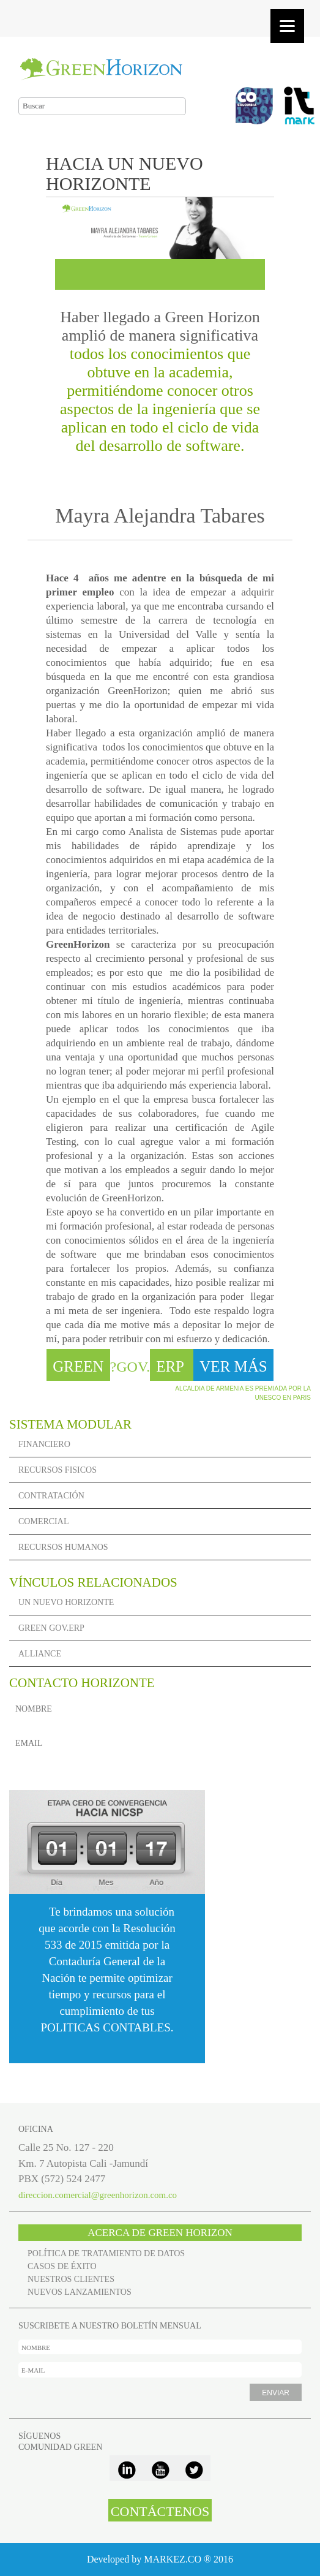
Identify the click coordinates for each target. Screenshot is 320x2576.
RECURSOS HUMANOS (63, 1547)
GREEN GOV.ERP (51, 1628)
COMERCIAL (43, 1521)
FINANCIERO (44, 1444)
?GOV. (120, 1367)
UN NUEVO (66, 1602)
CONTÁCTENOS (160, 2511)
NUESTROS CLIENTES (71, 2279)
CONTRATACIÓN (51, 1495)
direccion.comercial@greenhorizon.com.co (97, 2195)
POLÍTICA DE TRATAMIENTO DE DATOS (106, 2253)
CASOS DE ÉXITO (62, 2266)
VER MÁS (233, 1366)
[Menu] (287, 26)
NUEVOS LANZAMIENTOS (80, 2292)
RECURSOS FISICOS (57, 1470)
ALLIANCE (39, 1653)
